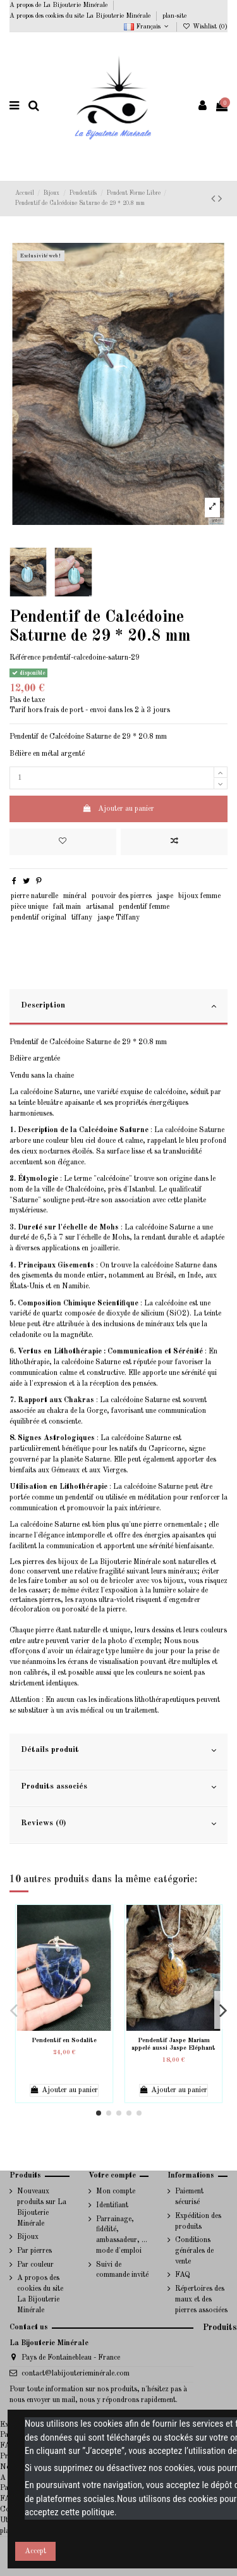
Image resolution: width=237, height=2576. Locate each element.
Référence (24, 658)
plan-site (174, 16)
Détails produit (118, 1750)
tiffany (81, 917)
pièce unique (29, 907)
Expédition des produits (198, 2221)
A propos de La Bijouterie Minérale (59, 5)
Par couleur (35, 2265)
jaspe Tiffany (118, 917)
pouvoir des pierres (122, 896)
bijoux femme (199, 896)
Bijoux (28, 2237)
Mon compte (115, 2191)
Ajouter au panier (118, 808)
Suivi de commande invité (122, 2270)
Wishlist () (205, 26)
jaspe (165, 896)
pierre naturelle (34, 896)
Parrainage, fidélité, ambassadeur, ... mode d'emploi (121, 2235)
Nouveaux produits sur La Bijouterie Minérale (41, 2207)
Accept (35, 2551)
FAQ (182, 2275)
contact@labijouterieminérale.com (75, 2373)
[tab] (118, 1007)
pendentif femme (144, 907)
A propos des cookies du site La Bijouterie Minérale (80, 16)
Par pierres (34, 2251)
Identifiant (112, 2205)
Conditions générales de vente (194, 2250)
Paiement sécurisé (189, 2197)
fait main (67, 907)
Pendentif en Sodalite (64, 2040)
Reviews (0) (118, 1824)
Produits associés (118, 1787)
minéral (75, 896)
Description (118, 1006)
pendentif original (38, 917)
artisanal (100, 907)
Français (147, 26)
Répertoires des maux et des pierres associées (201, 2299)
